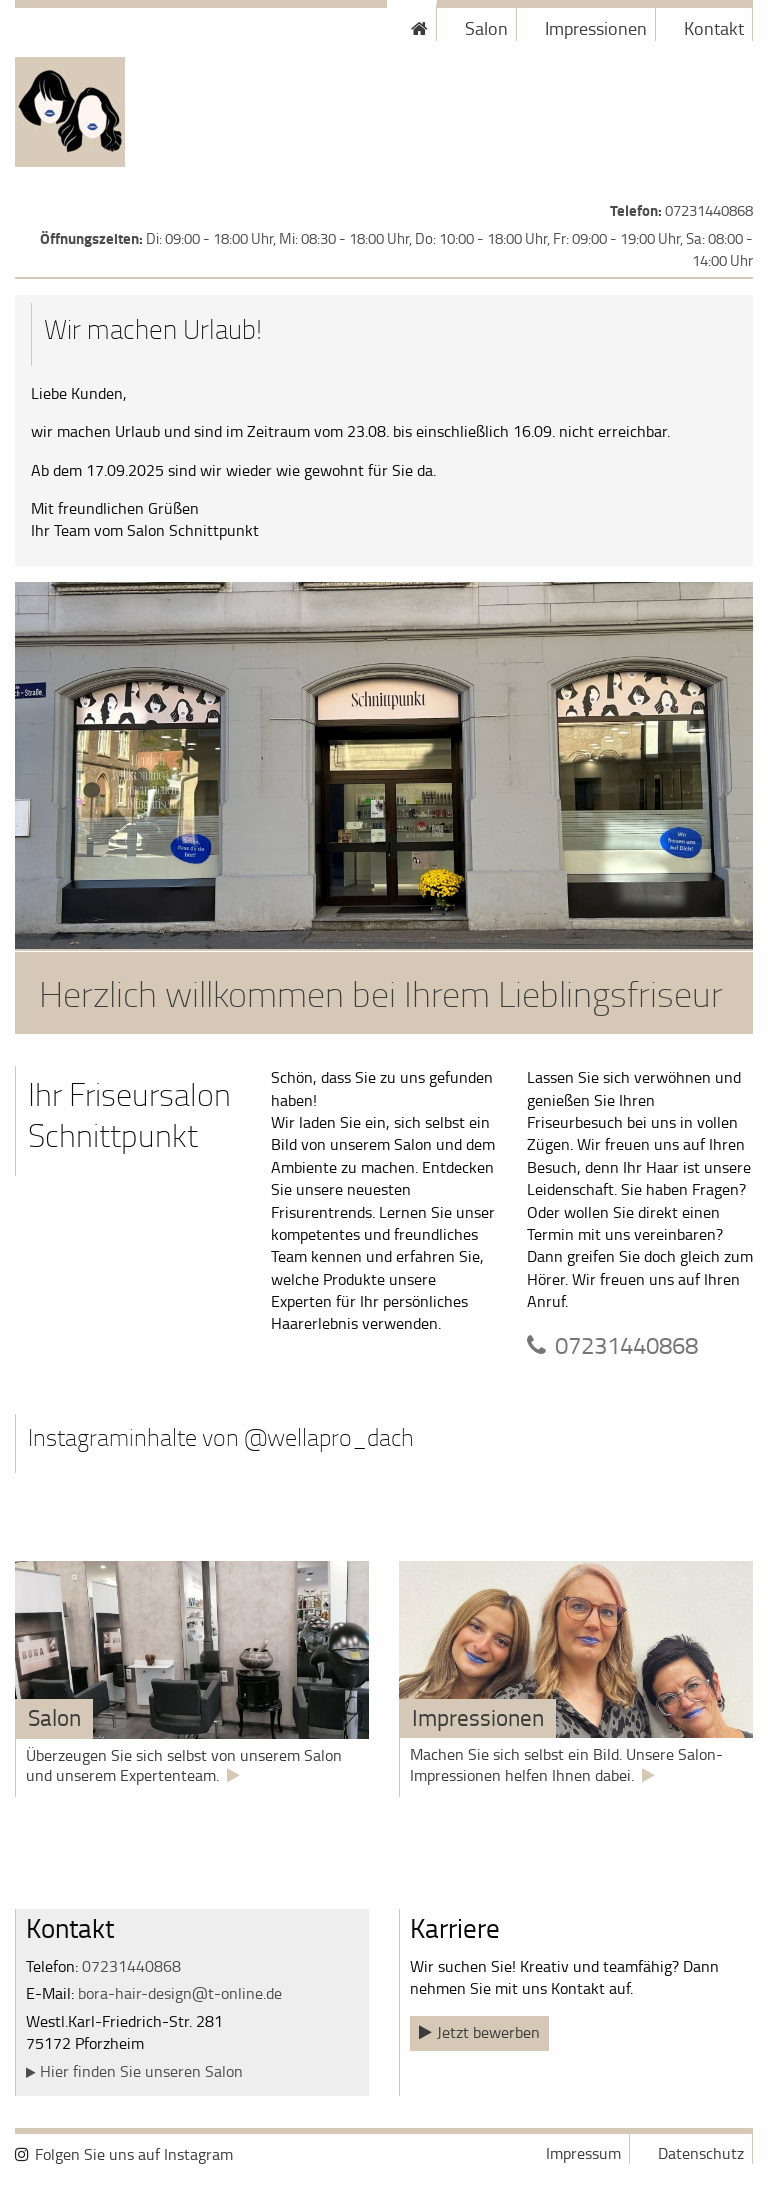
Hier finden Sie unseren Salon (141, 2071)
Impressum (583, 2153)
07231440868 (709, 210)
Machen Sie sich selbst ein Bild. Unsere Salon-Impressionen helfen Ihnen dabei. (566, 1764)
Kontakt (714, 28)
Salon (486, 28)
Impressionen (596, 28)
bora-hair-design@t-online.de (180, 1993)
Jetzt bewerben (488, 2032)
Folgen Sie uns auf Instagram (134, 2154)
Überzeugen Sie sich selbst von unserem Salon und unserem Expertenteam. (184, 1765)
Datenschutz (701, 2153)
